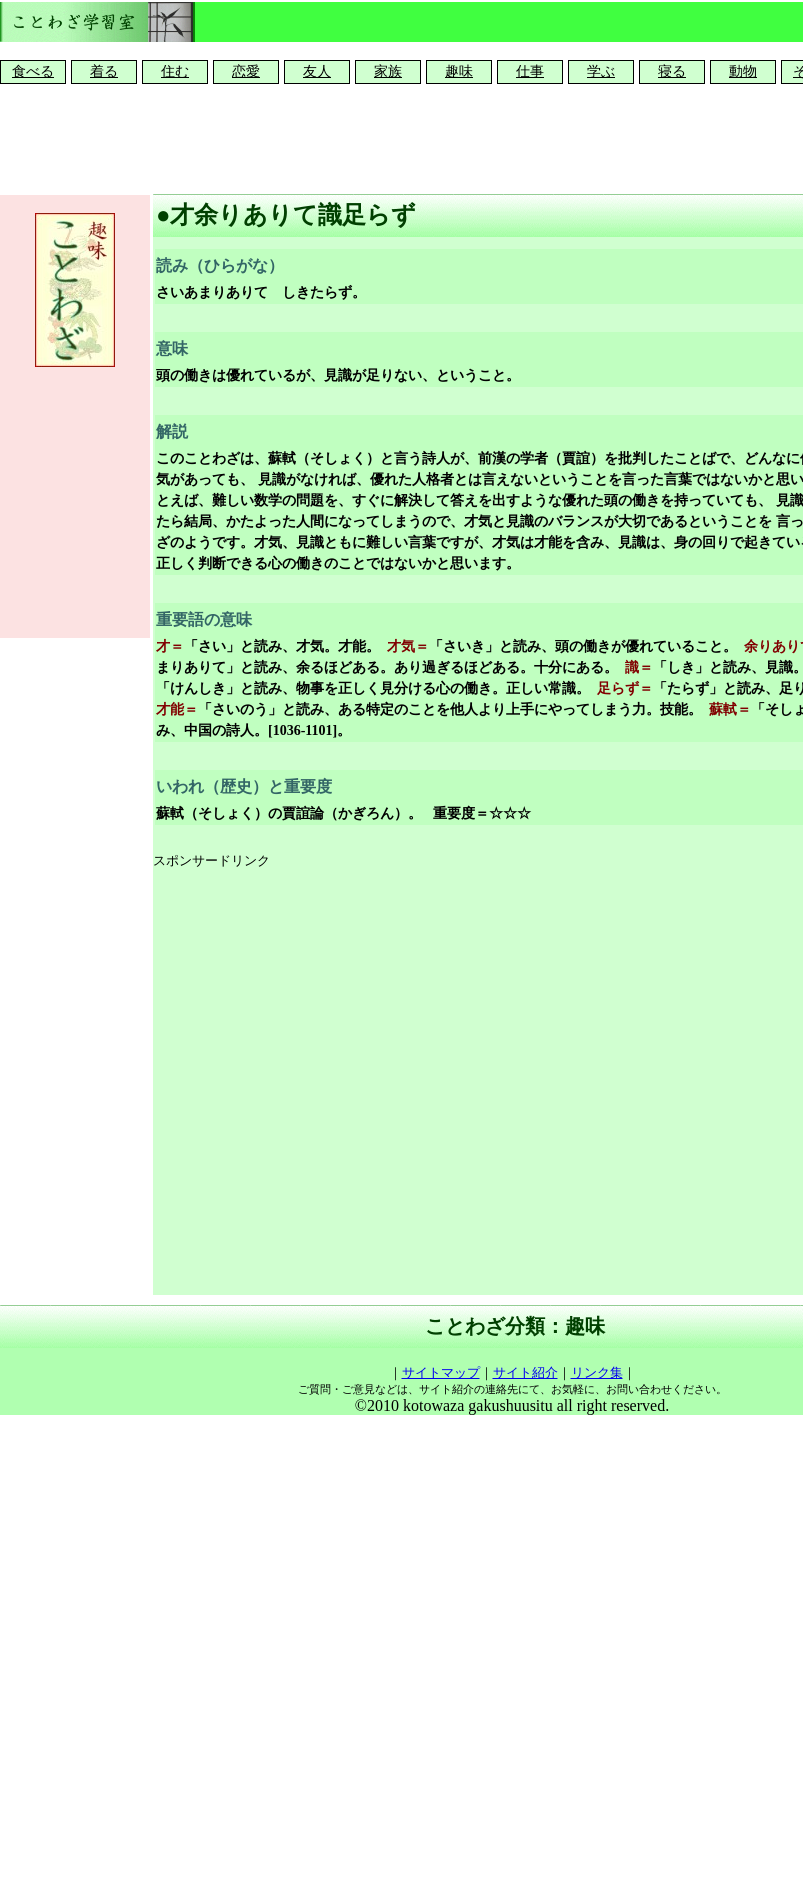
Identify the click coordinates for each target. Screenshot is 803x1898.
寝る (672, 71)
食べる (33, 71)
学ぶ (601, 71)
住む (175, 71)
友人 (317, 71)
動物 (743, 71)
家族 (388, 71)
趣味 (459, 71)
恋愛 (246, 71)
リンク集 (597, 1372)
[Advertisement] (360, 1083)
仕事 (530, 71)
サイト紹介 (525, 1372)
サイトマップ (441, 1372)
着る (104, 71)
